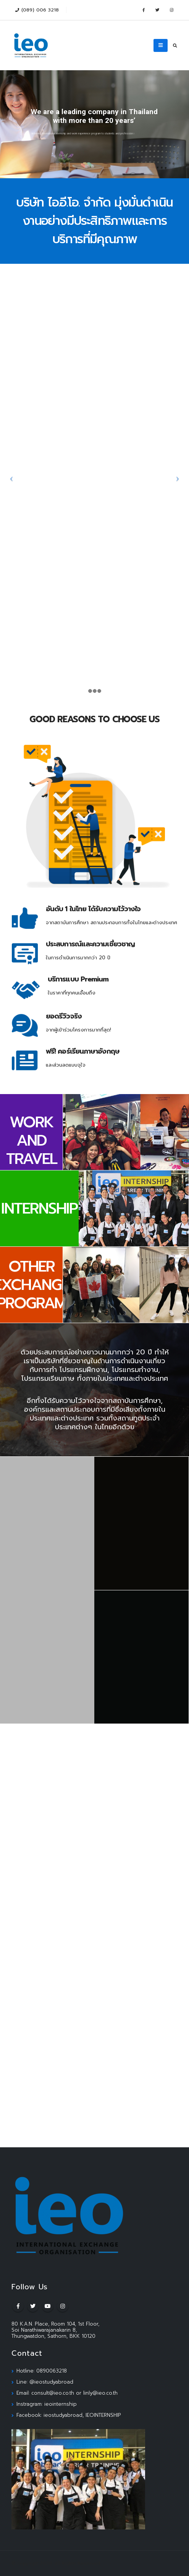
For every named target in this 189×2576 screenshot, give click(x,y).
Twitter (33, 2306)
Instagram (62, 2306)
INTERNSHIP (39, 1208)
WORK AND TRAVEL (31, 1140)
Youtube (47, 2306)
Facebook (18, 2306)
